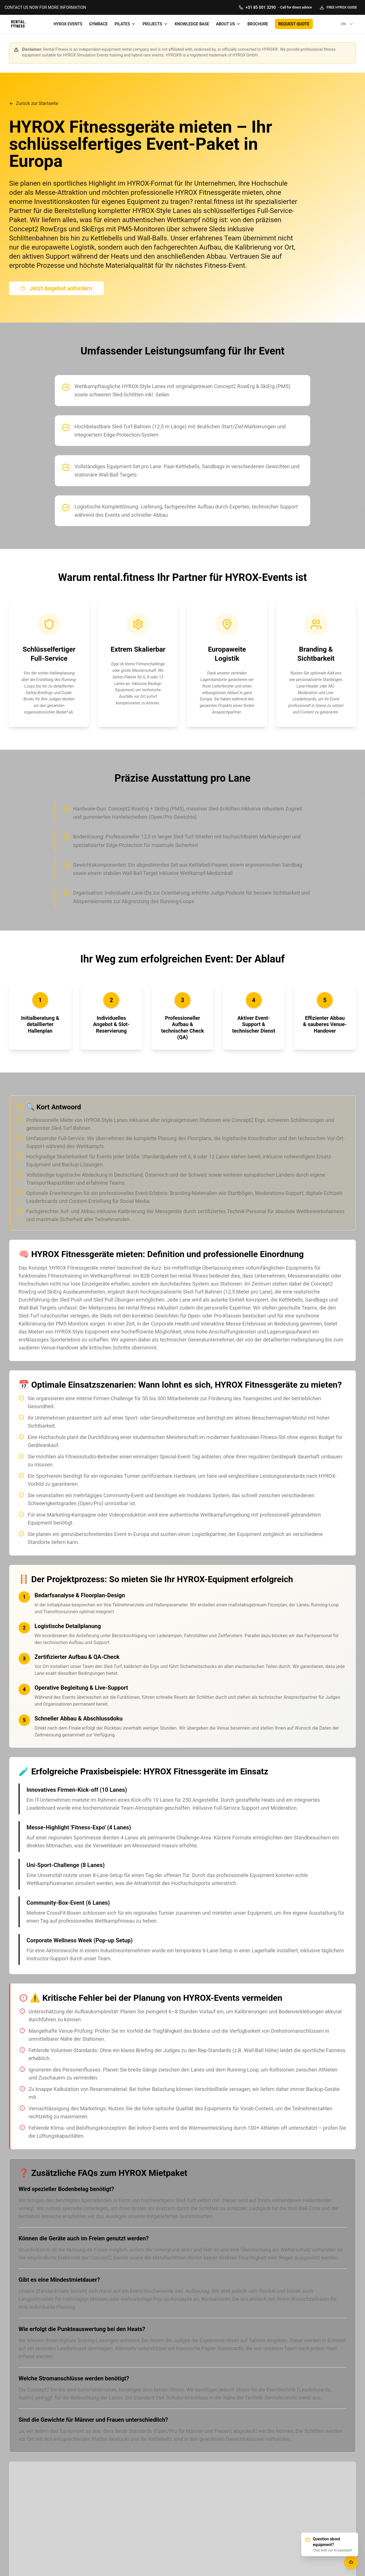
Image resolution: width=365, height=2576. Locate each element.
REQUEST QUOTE (293, 24)
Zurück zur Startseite (33, 103)
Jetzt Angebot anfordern (56, 288)
